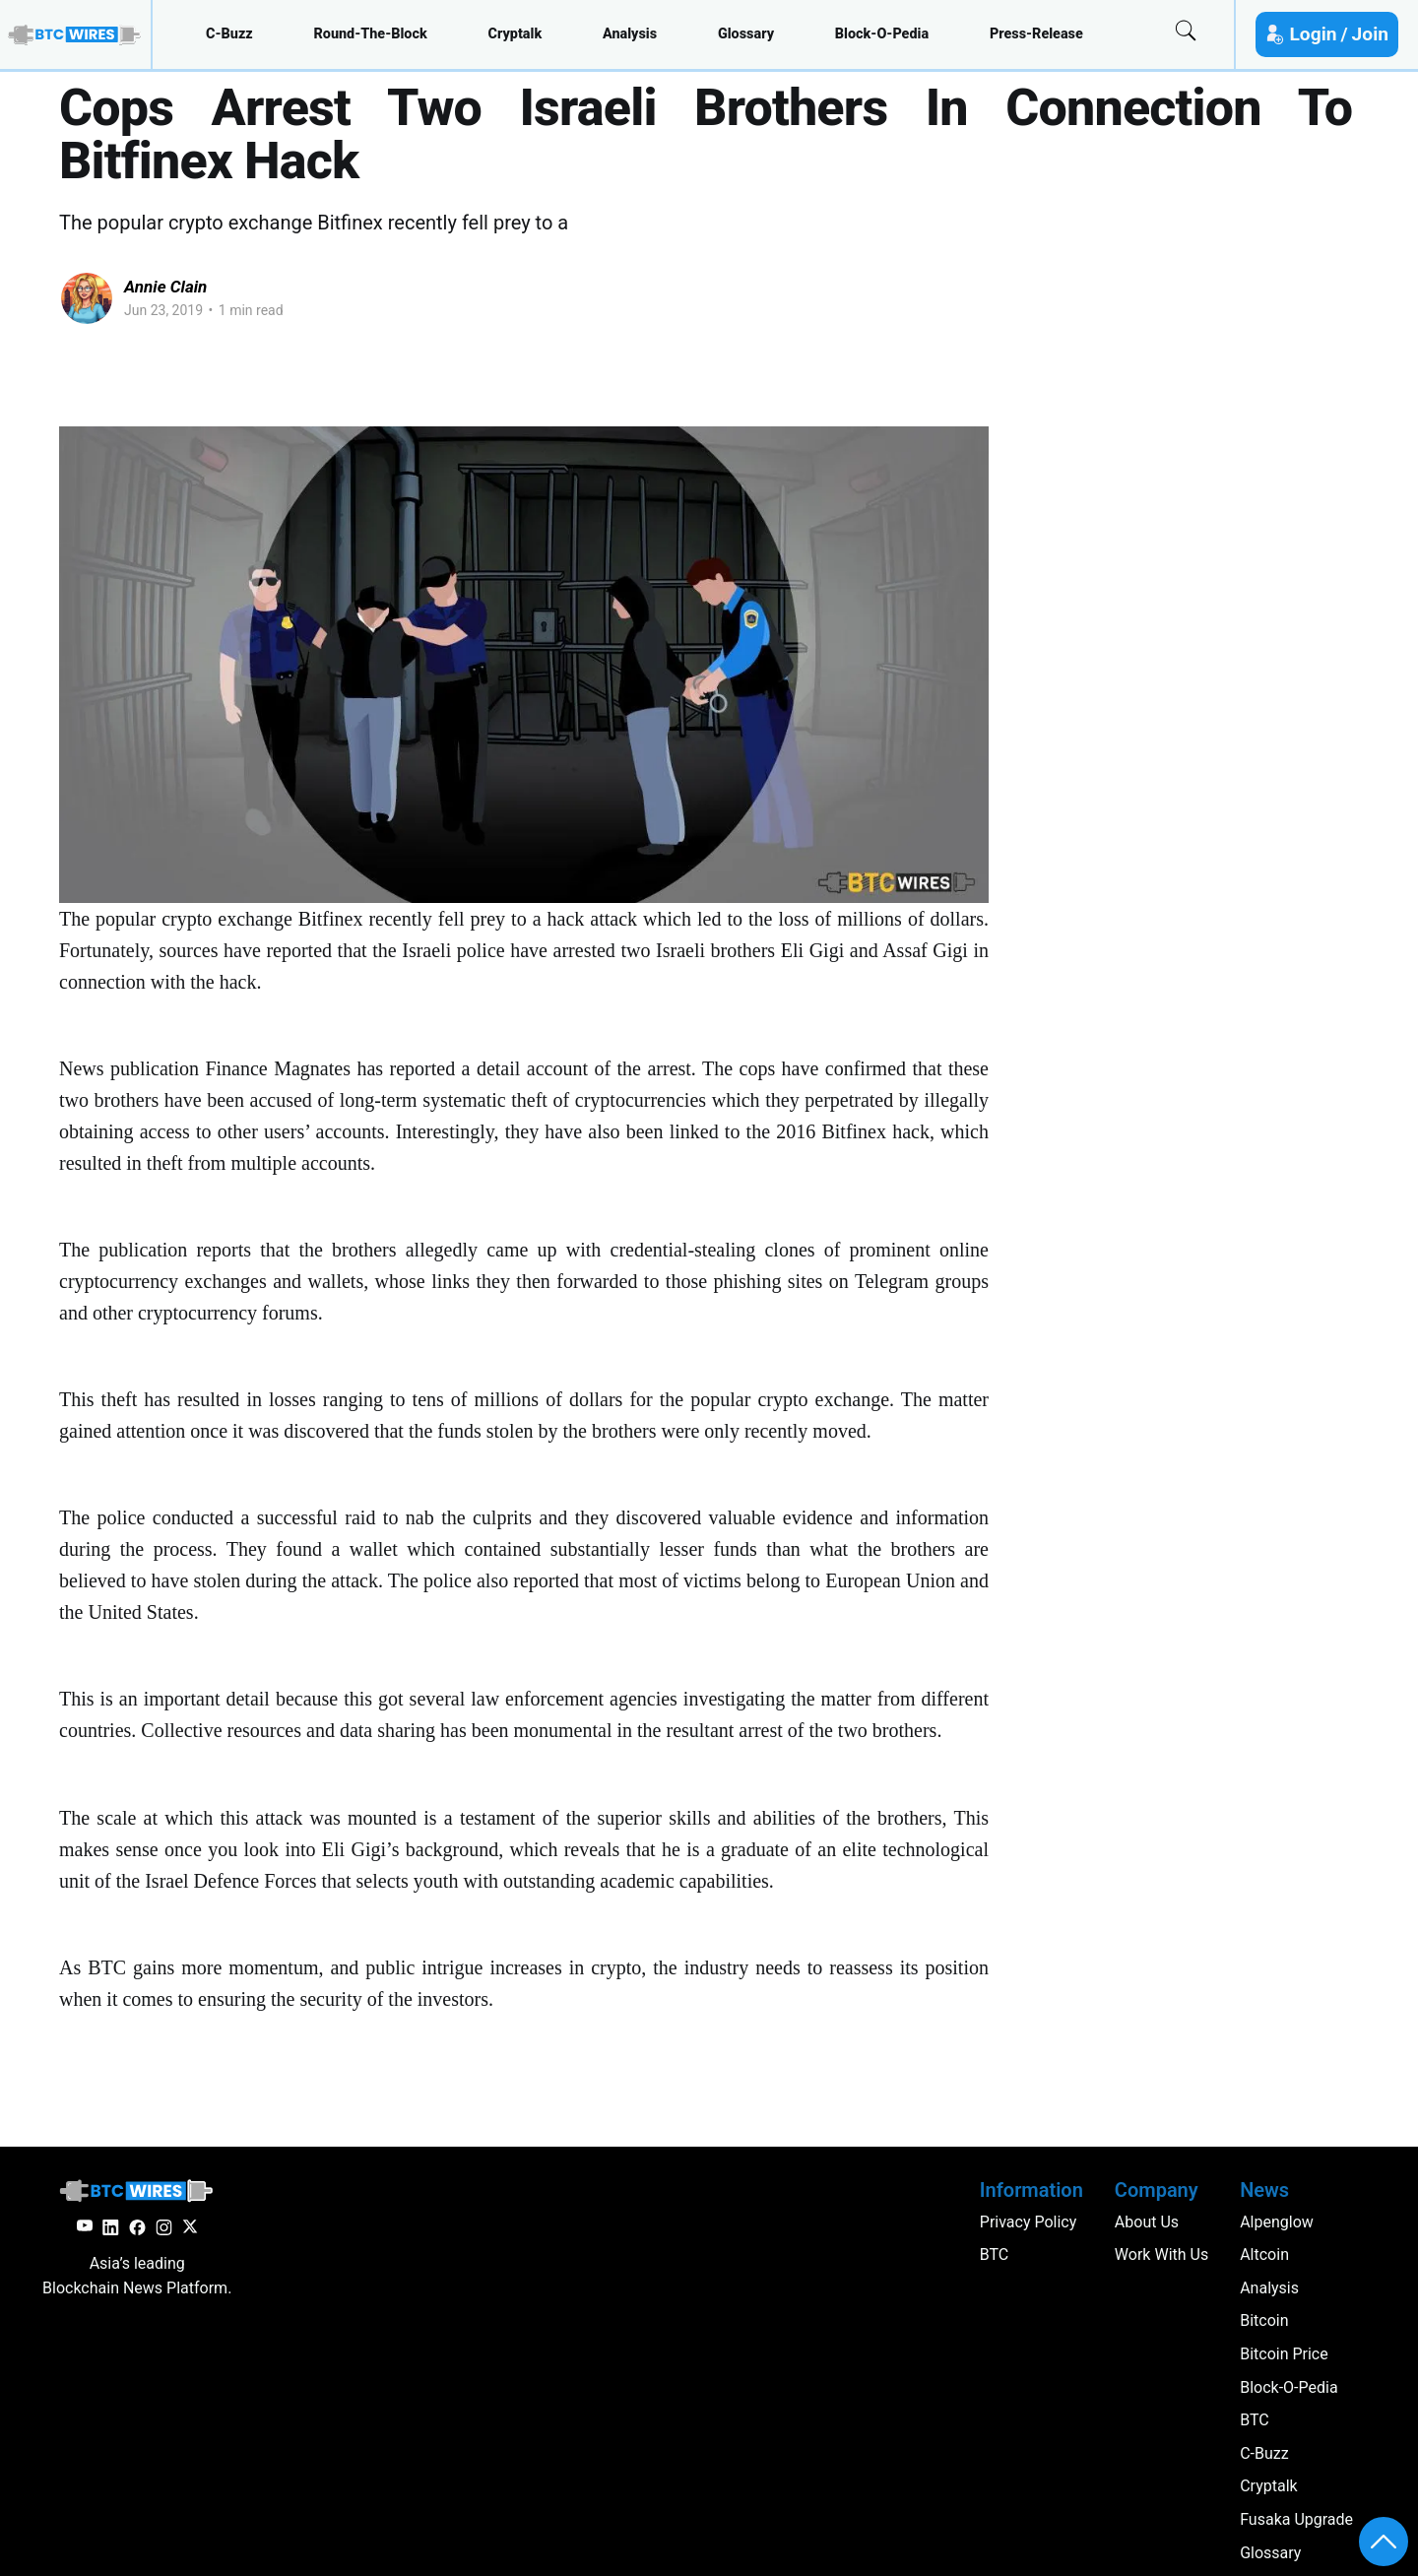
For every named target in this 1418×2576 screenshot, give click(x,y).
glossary (746, 34)
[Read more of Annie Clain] (86, 298)
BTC (1254, 2420)
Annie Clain (165, 286)
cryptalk (515, 34)
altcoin (1264, 2254)
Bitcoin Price (1284, 2354)
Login (1312, 34)
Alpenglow (1277, 2222)
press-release (1036, 34)
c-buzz (229, 34)
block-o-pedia (882, 34)
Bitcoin (1264, 2320)
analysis (630, 34)
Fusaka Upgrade (1296, 2519)
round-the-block (369, 34)
